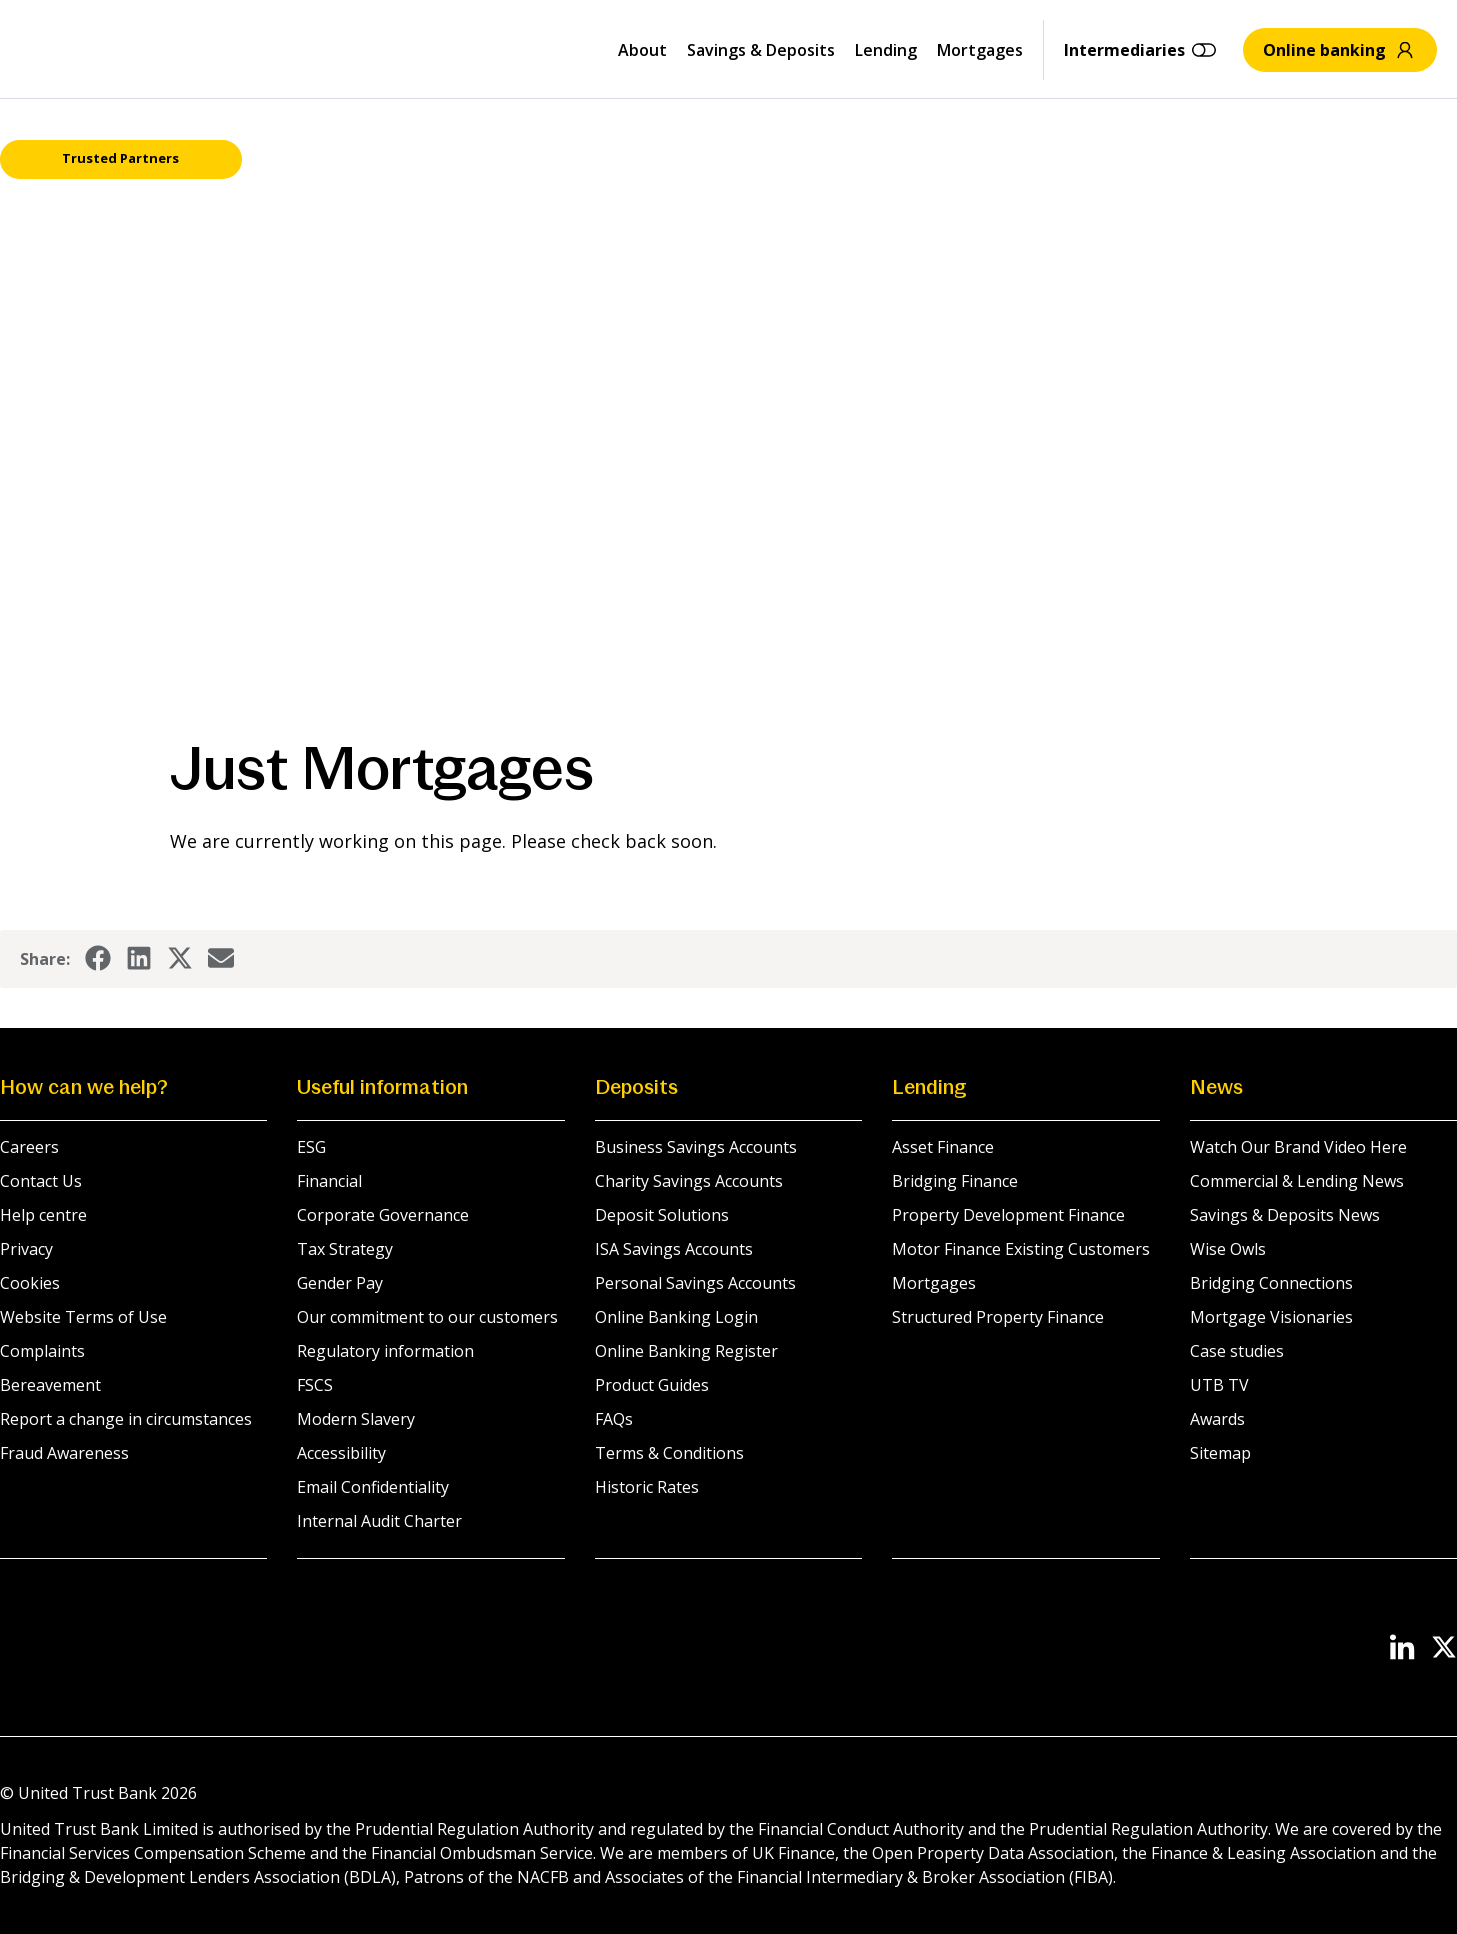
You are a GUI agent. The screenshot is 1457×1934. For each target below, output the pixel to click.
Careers (29, 1147)
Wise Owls (1228, 1249)
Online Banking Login (676, 1317)
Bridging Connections (1271, 1283)
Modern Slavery (356, 1419)
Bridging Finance (955, 1181)
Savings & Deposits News (1285, 1215)
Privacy (26, 1249)
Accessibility (341, 1453)
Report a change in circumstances (126, 1419)
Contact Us (41, 1181)
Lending (886, 50)
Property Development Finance (1008, 1215)
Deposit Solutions (662, 1215)
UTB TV (1219, 1385)
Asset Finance (943, 1147)
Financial (329, 1181)
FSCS (315, 1385)
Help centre (43, 1215)
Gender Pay (340, 1283)
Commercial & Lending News (1297, 1181)
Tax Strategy (345, 1249)
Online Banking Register (686, 1351)
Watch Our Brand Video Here (1298, 1147)
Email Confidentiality (373, 1487)
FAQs (614, 1419)
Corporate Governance (383, 1215)
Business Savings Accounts (696, 1147)
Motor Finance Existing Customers (1021, 1249)
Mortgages (980, 50)
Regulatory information (385, 1351)
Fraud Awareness (64, 1453)
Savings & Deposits (761, 50)
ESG (311, 1147)
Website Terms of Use (83, 1317)
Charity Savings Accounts (689, 1181)
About (642, 50)
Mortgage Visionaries (1271, 1317)
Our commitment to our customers (427, 1317)
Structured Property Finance (998, 1317)
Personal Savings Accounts (695, 1283)
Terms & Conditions (669, 1453)
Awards (1217, 1419)
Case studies (1237, 1351)
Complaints (42, 1351)
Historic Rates (647, 1487)
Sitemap (1220, 1453)
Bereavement (50, 1385)
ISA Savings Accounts (674, 1249)
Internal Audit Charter (379, 1521)
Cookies (30, 1283)
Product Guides (652, 1385)
